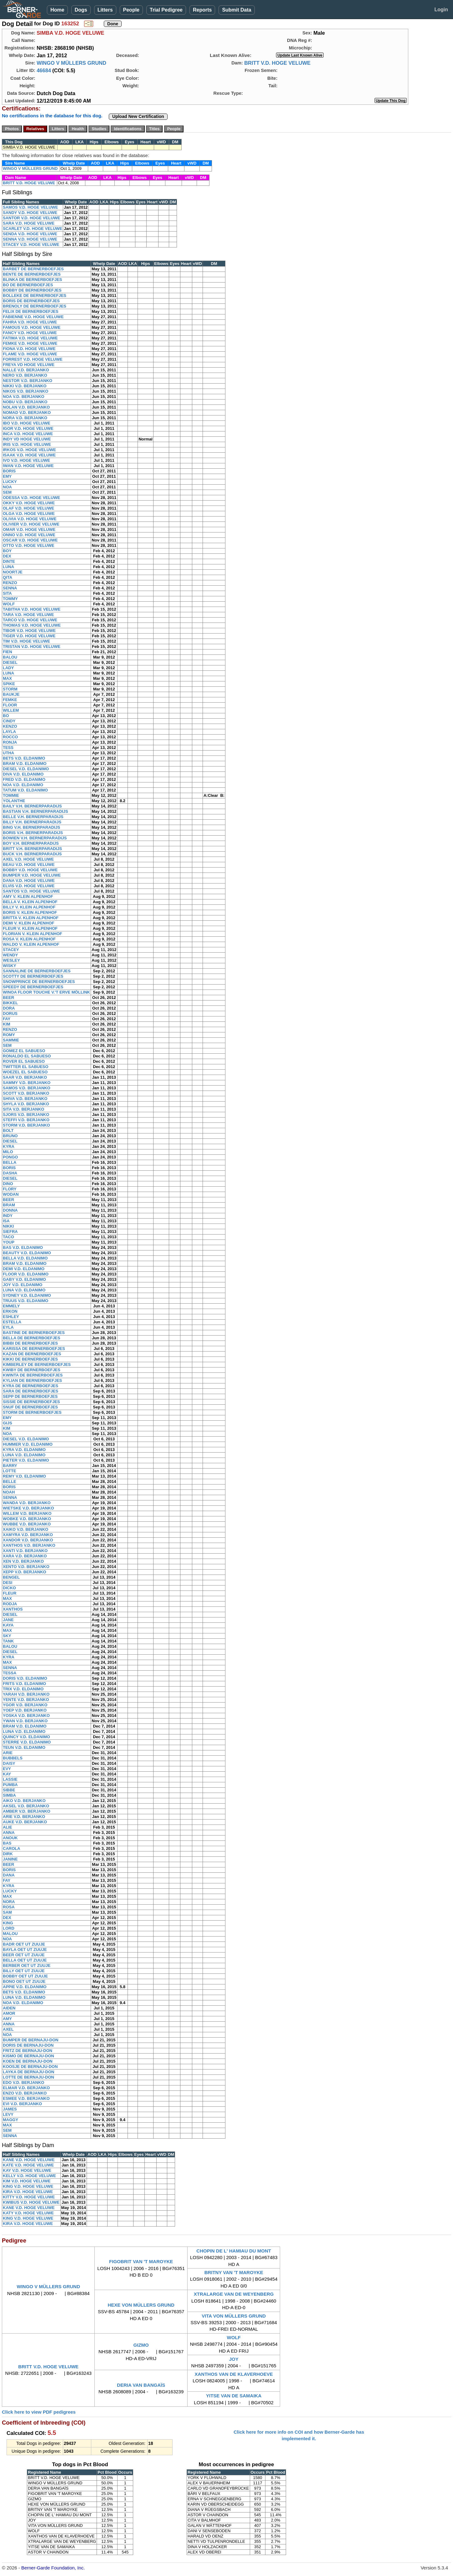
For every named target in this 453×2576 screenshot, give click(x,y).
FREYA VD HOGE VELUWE (28, 364)
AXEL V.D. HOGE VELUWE (28, 859)
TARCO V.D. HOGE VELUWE (30, 620)
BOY (7, 550)
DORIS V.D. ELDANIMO (25, 1678)
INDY (8, 1215)
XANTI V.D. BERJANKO (25, 1550)
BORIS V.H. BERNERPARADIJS (33, 832)
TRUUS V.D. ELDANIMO (25, 1300)
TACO (8, 1237)
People (131, 10)
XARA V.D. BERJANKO (25, 1556)
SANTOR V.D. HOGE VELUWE (31, 218)
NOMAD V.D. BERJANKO (27, 412)
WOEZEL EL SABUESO (25, 1072)
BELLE (9, 1481)
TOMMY (10, 598)
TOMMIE (11, 795)
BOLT (8, 1130)
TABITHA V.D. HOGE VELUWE (31, 609)
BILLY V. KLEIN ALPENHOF (29, 907)
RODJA (10, 1603)
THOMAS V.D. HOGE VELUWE (32, 625)
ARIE (8, 1752)
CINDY (9, 721)
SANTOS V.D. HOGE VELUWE (31, 891)
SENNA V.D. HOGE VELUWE (30, 239)
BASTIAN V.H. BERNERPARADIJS (35, 811)
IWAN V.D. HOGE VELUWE (28, 465)
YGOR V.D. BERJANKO (25, 1705)
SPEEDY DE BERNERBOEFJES (33, 987)
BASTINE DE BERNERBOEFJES (34, 1332)
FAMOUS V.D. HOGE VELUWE (31, 327)
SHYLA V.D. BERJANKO (26, 1104)
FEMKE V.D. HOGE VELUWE (30, 343)
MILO (8, 1151)
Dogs (81, 10)
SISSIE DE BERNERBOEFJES (31, 1401)
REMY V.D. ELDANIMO (24, 1476)
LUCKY (10, 481)
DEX (7, 556)
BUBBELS (13, 1758)
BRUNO (10, 1135)
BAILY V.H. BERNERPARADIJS (32, 806)
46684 (44, 70)
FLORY (10, 1189)
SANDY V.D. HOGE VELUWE (30, 212)
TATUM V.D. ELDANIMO (25, 790)
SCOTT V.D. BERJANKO (26, 1093)
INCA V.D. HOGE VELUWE (28, 433)
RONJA (10, 742)
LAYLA (9, 731)
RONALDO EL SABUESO (27, 1056)
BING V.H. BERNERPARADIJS (31, 827)
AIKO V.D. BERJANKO (24, 1800)
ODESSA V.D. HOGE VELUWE (31, 497)
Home (57, 10)
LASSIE (10, 1779)
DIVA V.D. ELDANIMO (23, 774)
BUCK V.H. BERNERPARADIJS (32, 854)
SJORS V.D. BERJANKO (26, 1114)
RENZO (10, 582)
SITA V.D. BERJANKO (23, 1109)
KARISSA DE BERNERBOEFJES (34, 1348)
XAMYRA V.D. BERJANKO (28, 1534)
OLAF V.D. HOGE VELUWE (28, 508)
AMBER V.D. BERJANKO (26, 1811)
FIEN (7, 651)
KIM (6, 1024)
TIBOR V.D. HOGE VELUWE (29, 630)
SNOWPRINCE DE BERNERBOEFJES (39, 981)
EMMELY (11, 1306)
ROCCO (10, 737)
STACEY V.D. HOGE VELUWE (31, 244)
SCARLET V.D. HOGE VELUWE (32, 228)
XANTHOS (13, 1609)
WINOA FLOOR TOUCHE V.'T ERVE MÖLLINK (46, 992)
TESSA (9, 1673)
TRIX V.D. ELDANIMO (23, 1689)
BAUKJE (11, 694)
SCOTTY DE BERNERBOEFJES (33, 976)
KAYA (8, 1625)
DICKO (9, 1588)
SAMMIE (11, 1040)
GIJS (7, 1423)
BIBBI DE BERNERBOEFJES (30, 1343)
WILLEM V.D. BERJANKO (27, 1513)
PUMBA (10, 1784)
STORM (10, 689)
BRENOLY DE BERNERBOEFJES (34, 306)
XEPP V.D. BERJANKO (24, 1572)
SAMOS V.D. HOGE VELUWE (30, 207)
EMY (7, 476)
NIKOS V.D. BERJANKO (25, 391)
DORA (9, 1008)
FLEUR (9, 1593)
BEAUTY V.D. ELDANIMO (27, 1252)
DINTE (9, 561)
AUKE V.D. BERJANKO (25, 1822)
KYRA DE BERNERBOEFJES (30, 1385)
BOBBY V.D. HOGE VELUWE (30, 870)
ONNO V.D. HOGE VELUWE (29, 534)
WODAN (11, 1194)
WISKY (9, 965)
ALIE (7, 1827)
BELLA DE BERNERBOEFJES (31, 1338)
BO (6, 715)
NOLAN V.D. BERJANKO (26, 407)
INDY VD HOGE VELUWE (27, 439)
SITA (7, 593)
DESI (7, 1582)
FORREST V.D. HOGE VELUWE (33, 359)
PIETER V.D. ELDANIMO (26, 1460)
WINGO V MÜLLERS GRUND (71, 63)
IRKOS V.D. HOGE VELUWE (29, 449)
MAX (7, 678)
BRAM (9, 1205)
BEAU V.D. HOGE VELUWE (29, 864)
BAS (7, 1843)
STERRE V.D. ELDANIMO (27, 1742)
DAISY (9, 1763)
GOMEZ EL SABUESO (24, 1050)
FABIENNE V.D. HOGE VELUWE (33, 316)
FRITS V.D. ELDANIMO (24, 1683)
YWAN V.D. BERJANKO (25, 1720)
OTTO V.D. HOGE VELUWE (28, 545)
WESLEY (11, 960)
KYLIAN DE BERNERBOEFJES (32, 1380)
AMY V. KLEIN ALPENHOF (28, 896)
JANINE (10, 1859)
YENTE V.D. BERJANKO (26, 1699)
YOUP (8, 1242)
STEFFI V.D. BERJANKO (26, 1119)
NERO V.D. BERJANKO (25, 375)
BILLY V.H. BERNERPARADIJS (32, 822)
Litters (105, 10)
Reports (202, 10)
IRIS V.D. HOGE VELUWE (27, 444)
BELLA (9, 1162)
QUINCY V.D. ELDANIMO (26, 1736)
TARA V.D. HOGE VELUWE (28, 614)
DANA (9, 1875)
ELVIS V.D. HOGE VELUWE (28, 885)
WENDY (10, 955)
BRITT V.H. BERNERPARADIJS (32, 848)
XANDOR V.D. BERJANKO (28, 1540)
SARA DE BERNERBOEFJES (30, 1391)
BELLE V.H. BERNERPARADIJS (33, 816)
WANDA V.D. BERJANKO (27, 1502)
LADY (8, 667)
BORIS (9, 471)
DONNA (10, 1210)
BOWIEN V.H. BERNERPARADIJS (35, 838)
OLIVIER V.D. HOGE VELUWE (31, 524)
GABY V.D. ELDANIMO (24, 1279)
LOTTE (9, 1471)
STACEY (11, 949)
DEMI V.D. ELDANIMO (23, 1268)
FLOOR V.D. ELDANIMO (25, 1274)
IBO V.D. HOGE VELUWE (26, 423)
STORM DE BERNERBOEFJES (32, 1412)
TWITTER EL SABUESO (25, 1066)
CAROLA (11, 1848)
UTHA (8, 753)
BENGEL (11, 1577)
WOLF (9, 604)
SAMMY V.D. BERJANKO (26, 1082)
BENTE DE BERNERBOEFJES (32, 274)
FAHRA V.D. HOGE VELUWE (30, 322)
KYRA (8, 1146)
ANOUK (10, 1837)
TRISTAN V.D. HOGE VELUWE (31, 646)
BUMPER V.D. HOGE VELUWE (32, 875)
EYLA (8, 1327)
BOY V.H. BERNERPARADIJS (31, 843)
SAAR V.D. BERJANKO (25, 1077)
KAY (7, 1774)
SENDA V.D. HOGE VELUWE (30, 234)
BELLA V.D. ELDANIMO (25, 1258)
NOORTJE (13, 572)
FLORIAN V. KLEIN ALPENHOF (32, 933)
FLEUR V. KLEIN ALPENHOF (30, 928)
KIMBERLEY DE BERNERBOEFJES (37, 1364)
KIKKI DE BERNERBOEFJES (30, 1359)
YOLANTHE (14, 800)
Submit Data (236, 10)
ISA (6, 1221)
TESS (8, 747)
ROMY (9, 1034)
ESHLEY (11, 1316)
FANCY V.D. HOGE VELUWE (30, 332)
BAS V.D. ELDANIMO (23, 1247)
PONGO (10, 1157)
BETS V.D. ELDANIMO (24, 758)
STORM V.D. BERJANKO (26, 1125)
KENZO (10, 726)
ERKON (10, 1311)
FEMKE (10, 699)
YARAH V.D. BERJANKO (26, 1694)
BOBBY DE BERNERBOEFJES (32, 290)
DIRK (8, 1853)
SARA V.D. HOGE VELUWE (28, 223)
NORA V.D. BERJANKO (25, 417)
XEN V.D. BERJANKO (23, 1561)
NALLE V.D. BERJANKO (26, 370)
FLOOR (10, 705)
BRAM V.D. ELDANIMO (25, 763)
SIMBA (9, 1795)
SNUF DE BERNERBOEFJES (30, 1407)
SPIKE (9, 683)
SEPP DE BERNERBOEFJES (30, 1396)
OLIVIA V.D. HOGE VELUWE (30, 519)
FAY (6, 1018)
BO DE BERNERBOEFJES (28, 285)
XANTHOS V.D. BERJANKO (29, 1545)
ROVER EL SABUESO (24, 1061)
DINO (8, 1183)
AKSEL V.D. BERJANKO (26, 1806)
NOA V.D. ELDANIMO (23, 784)
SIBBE (9, 1790)
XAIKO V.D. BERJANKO (25, 1529)
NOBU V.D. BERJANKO (25, 402)
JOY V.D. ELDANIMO (22, 1284)
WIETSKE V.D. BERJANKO (28, 1508)
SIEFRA (10, 1231)
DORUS (10, 1013)
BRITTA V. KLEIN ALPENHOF (30, 917)
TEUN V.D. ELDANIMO (24, 1747)
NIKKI (8, 1226)
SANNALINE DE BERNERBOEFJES (37, 971)
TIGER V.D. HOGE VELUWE (29, 636)
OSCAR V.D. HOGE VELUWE (30, 540)
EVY (7, 1768)
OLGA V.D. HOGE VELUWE (29, 513)
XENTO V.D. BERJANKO (26, 1566)
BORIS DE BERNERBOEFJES (31, 300)
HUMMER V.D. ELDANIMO (28, 1444)
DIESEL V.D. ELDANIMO (26, 768)
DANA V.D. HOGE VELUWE (29, 880)
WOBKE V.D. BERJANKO (27, 1518)
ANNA (9, 1832)
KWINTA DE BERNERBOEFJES (33, 1375)
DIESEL (10, 662)
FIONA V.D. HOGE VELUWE (29, 348)
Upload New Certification (138, 116)
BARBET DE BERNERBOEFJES (33, 269)
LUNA (8, 566)
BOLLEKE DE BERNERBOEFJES (34, 295)
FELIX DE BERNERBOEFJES (30, 311)
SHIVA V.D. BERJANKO (25, 1098)
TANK (8, 1641)
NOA (7, 487)
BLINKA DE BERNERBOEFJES (32, 279)
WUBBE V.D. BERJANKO (27, 1524)
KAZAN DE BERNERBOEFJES (32, 1354)
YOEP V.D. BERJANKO (25, 1710)
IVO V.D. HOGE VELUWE (26, 460)
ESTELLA (12, 1322)
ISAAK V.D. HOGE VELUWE (29, 455)
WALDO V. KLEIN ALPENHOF (31, 944)
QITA (7, 577)
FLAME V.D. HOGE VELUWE (30, 354)
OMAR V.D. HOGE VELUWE (29, 529)
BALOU (10, 657)
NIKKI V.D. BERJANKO (25, 386)
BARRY (10, 1465)
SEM (7, 492)
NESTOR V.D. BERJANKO (27, 380)
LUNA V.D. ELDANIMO (24, 1290)
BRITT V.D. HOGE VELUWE (277, 63)
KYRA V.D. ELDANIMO (24, 1449)
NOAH (9, 1492)
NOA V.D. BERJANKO (23, 396)
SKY (7, 1635)
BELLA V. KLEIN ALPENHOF (30, 901)
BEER (8, 997)
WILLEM (11, 710)
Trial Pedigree (166, 10)
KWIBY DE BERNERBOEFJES (31, 1369)
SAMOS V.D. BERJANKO (26, 1088)
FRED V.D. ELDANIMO (24, 779)
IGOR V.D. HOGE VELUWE (28, 428)
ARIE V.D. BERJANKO (24, 1816)
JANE (8, 1619)
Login (441, 9)
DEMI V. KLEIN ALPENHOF (28, 923)
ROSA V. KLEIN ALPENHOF (29, 939)
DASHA (10, 1173)
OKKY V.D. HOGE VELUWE (29, 503)
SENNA (10, 588)
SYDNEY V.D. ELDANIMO (27, 1295)
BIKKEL (10, 1002)
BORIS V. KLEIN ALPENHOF (30, 912)
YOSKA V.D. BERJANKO (26, 1715)
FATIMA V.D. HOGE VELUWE (30, 338)
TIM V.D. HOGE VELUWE (26, 641)
